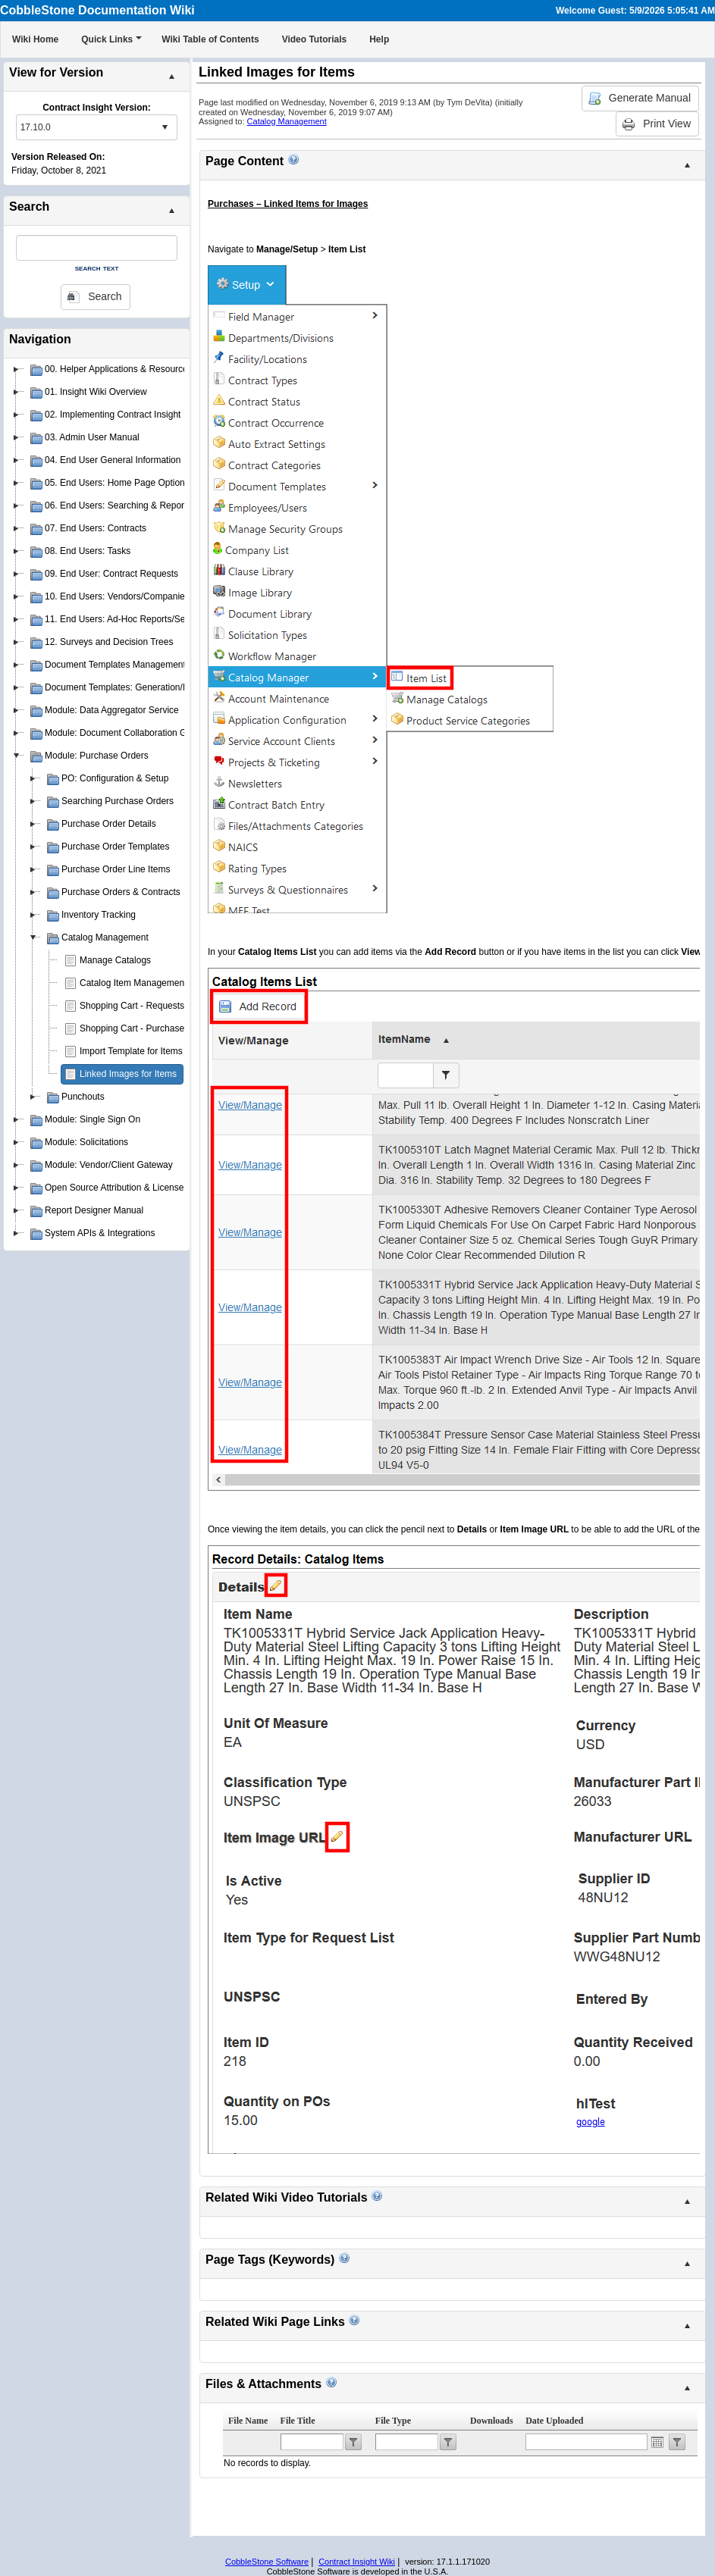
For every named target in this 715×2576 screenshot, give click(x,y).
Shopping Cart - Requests (132, 1005)
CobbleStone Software (267, 2561)
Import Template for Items (131, 1051)
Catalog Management (287, 121)
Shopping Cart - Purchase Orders (147, 1028)
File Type (393, 2420)
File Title (298, 2420)
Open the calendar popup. (657, 2442)
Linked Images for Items (128, 1074)
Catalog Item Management (133, 983)
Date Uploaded (554, 2420)
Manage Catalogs (115, 960)
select (164, 127)
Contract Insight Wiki (356, 2561)
